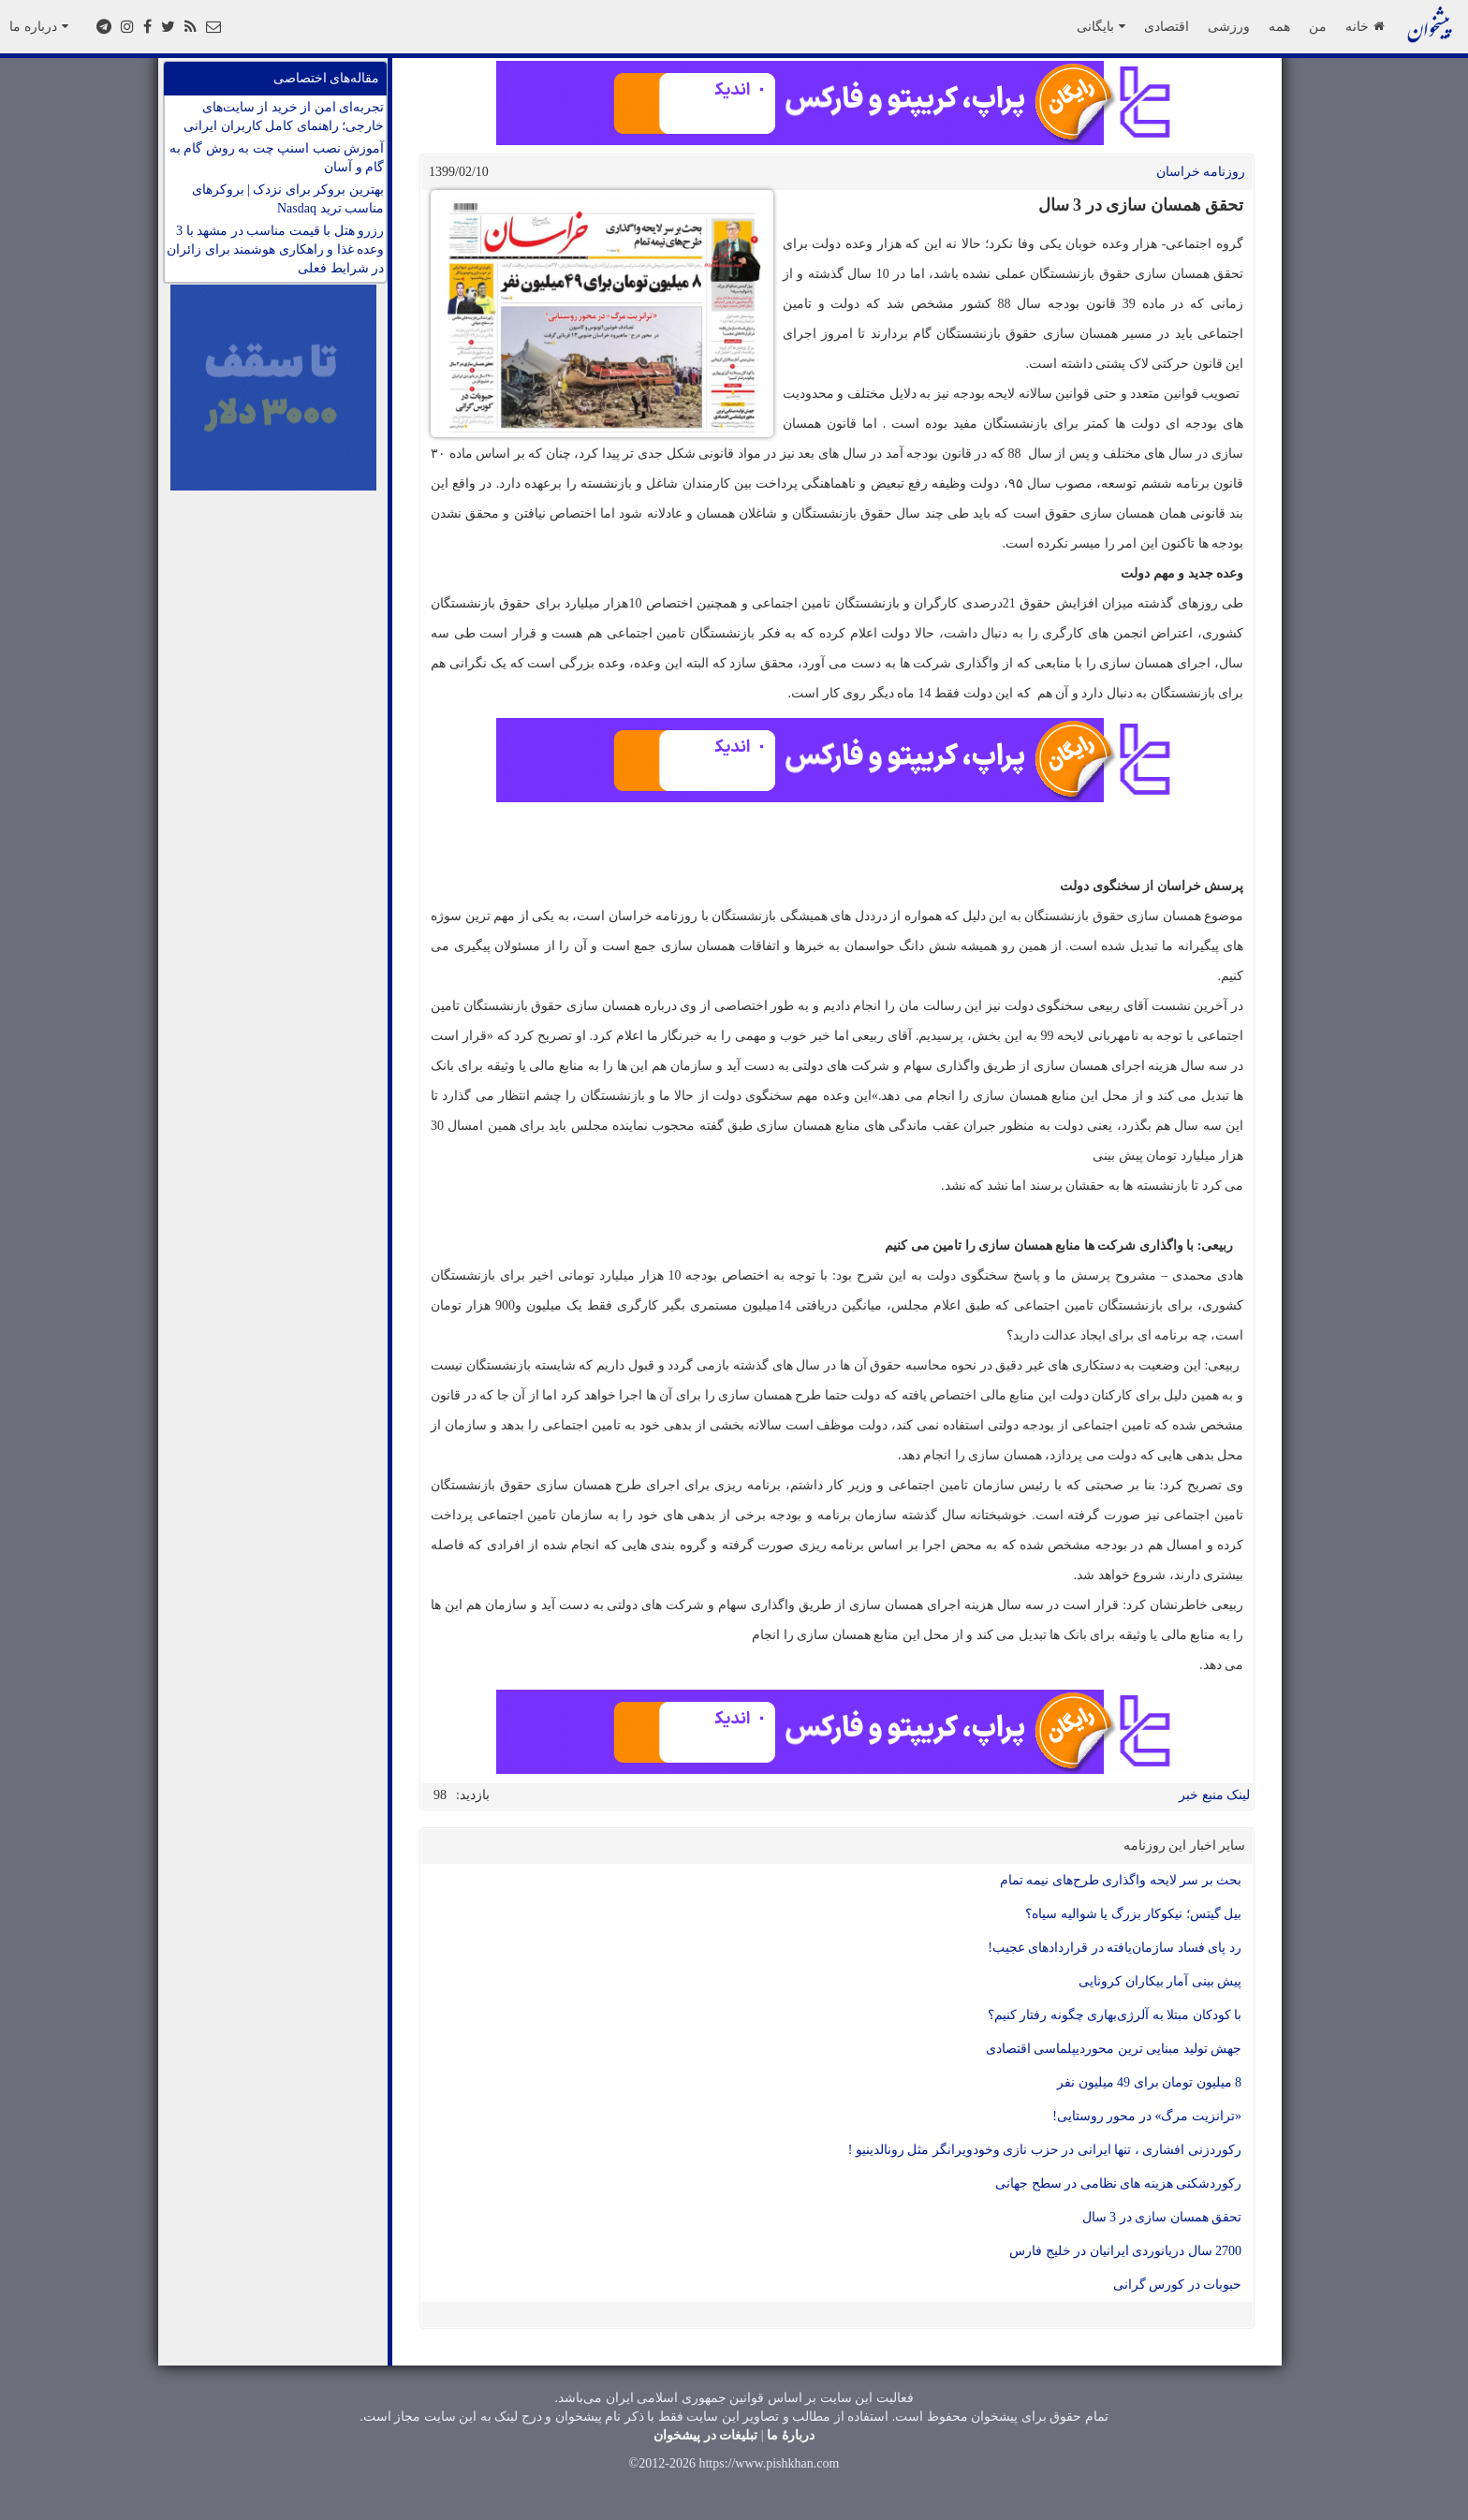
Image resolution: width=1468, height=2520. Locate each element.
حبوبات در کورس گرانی (1177, 2285)
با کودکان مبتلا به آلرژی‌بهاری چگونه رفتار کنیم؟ (1115, 2015)
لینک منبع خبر (1214, 1795)
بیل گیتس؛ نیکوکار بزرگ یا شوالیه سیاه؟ (1133, 1914)
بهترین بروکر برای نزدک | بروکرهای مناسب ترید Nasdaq (288, 199)
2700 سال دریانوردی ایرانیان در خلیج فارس (1125, 2251)
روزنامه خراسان (1201, 172)
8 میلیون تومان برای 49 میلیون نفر (1149, 2082)
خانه (1364, 26)
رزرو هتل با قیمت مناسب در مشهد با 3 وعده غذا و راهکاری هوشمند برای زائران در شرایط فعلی (275, 249)
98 (440, 1795)
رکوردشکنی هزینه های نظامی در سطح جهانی (1118, 2183)
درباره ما (38, 26)
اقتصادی (1166, 26)
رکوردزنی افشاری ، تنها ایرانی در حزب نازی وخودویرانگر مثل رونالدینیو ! (1044, 2150)
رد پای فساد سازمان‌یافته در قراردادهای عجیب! (1114, 1948)
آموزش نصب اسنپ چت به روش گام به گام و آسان (277, 157)
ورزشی (1229, 26)
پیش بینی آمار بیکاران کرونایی (1160, 1981)
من (1318, 26)
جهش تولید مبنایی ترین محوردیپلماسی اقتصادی (1114, 2049)
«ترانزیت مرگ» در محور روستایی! (1146, 2116)
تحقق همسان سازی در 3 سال (1162, 2217)
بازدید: (473, 1795)
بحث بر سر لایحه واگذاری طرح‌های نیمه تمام (1121, 1880)
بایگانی (1101, 26)
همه (1279, 26)
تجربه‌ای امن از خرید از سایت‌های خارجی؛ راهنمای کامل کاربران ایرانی (284, 116)
